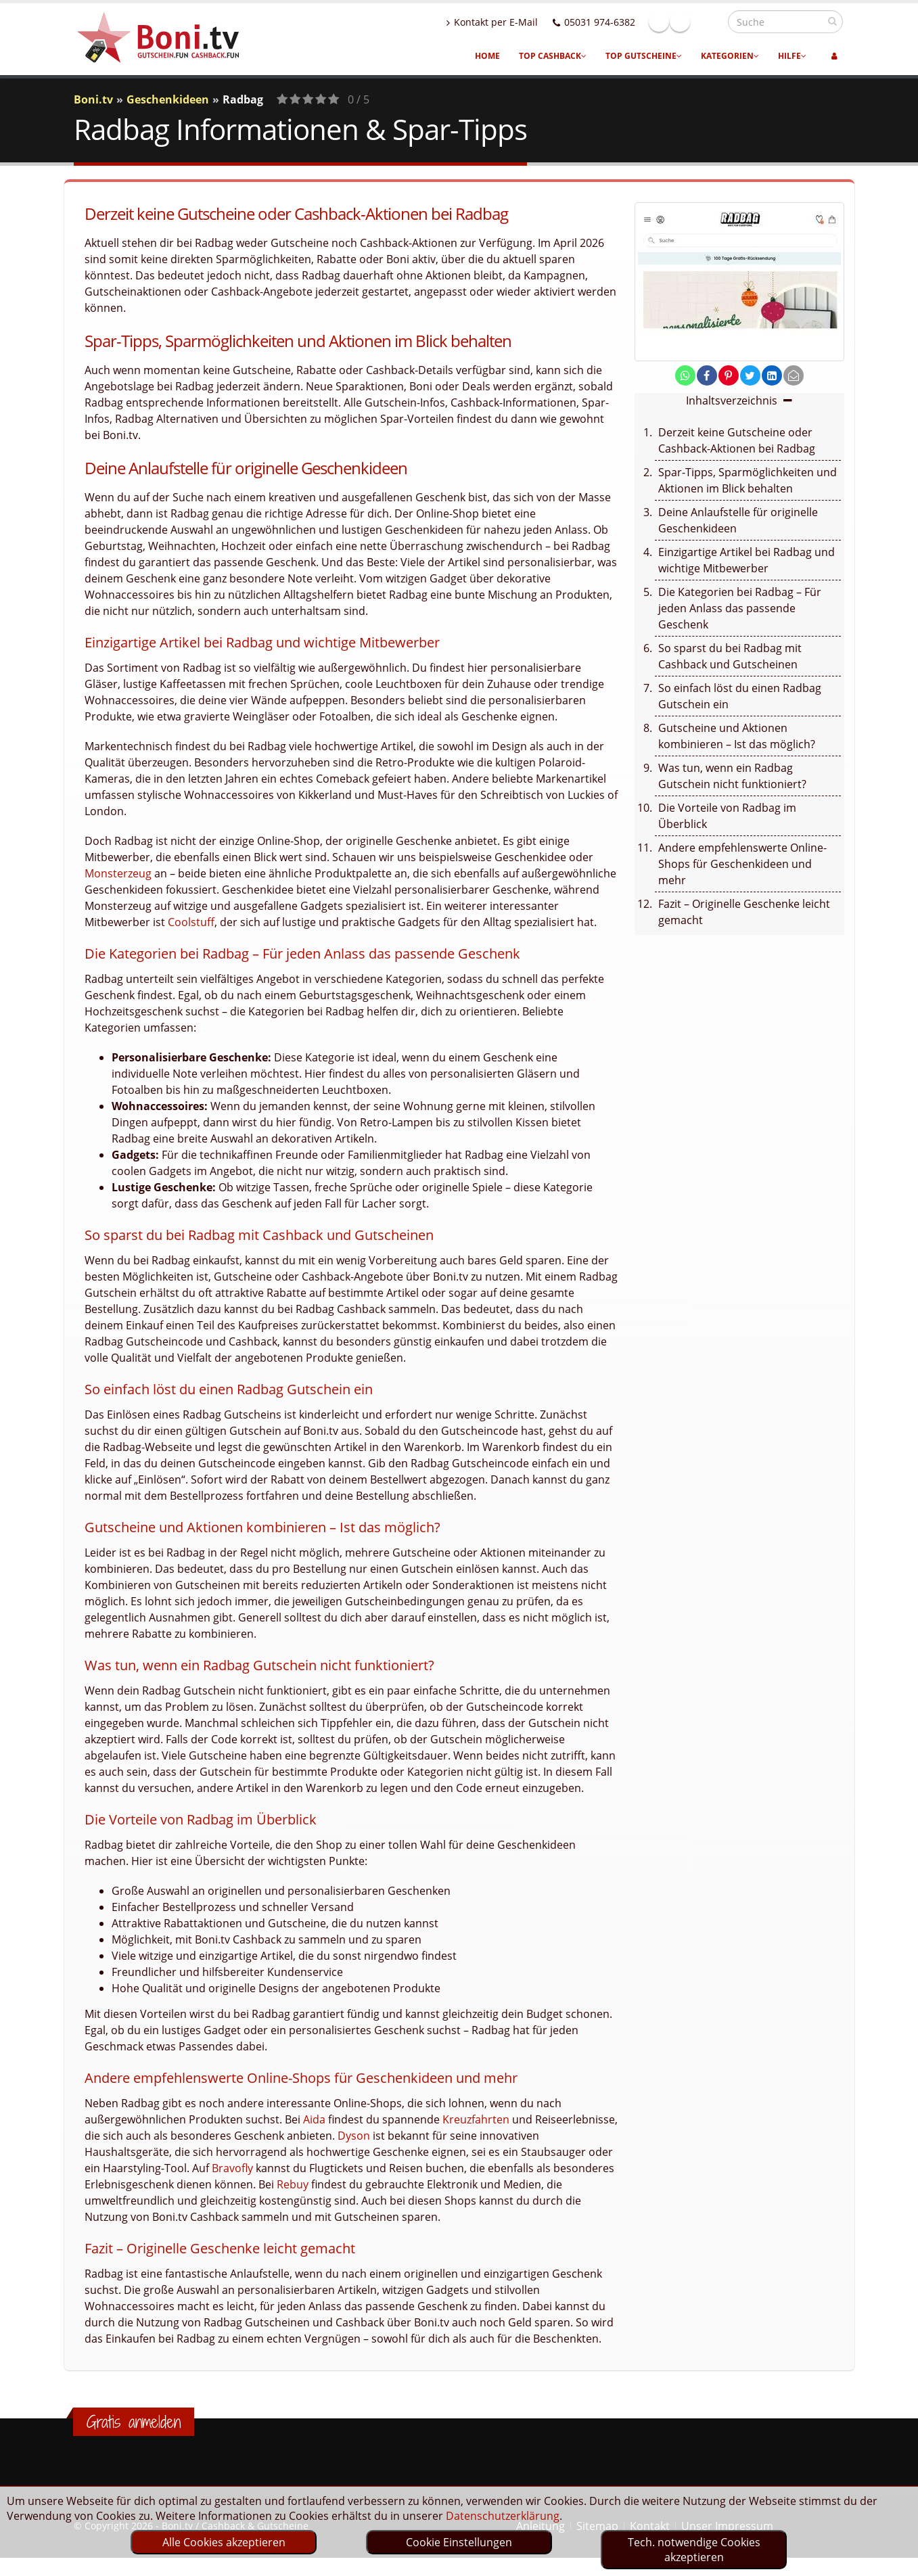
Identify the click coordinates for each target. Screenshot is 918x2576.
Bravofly (232, 2168)
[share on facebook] (707, 375)
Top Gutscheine (643, 56)
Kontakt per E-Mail (521, 22)
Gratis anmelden (134, 2421)
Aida (314, 2119)
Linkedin (709, 22)
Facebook (688, 22)
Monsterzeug (118, 873)
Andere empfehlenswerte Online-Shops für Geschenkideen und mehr (742, 864)
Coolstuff (191, 922)
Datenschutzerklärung (502, 2515)
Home (487, 56)
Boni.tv (93, 99)
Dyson (354, 2135)
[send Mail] (793, 375)
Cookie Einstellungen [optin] (459, 2542)
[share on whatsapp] (685, 375)
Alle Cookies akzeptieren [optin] (223, 2542)
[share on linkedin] (772, 375)
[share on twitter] (750, 375)
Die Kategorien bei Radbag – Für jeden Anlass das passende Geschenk (739, 608)
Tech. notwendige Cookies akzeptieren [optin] (694, 2549)
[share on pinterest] (728, 375)
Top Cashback (553, 56)
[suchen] (832, 21)
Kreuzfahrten (475, 2119)
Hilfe (792, 56)
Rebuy (292, 2184)
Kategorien (730, 56)
